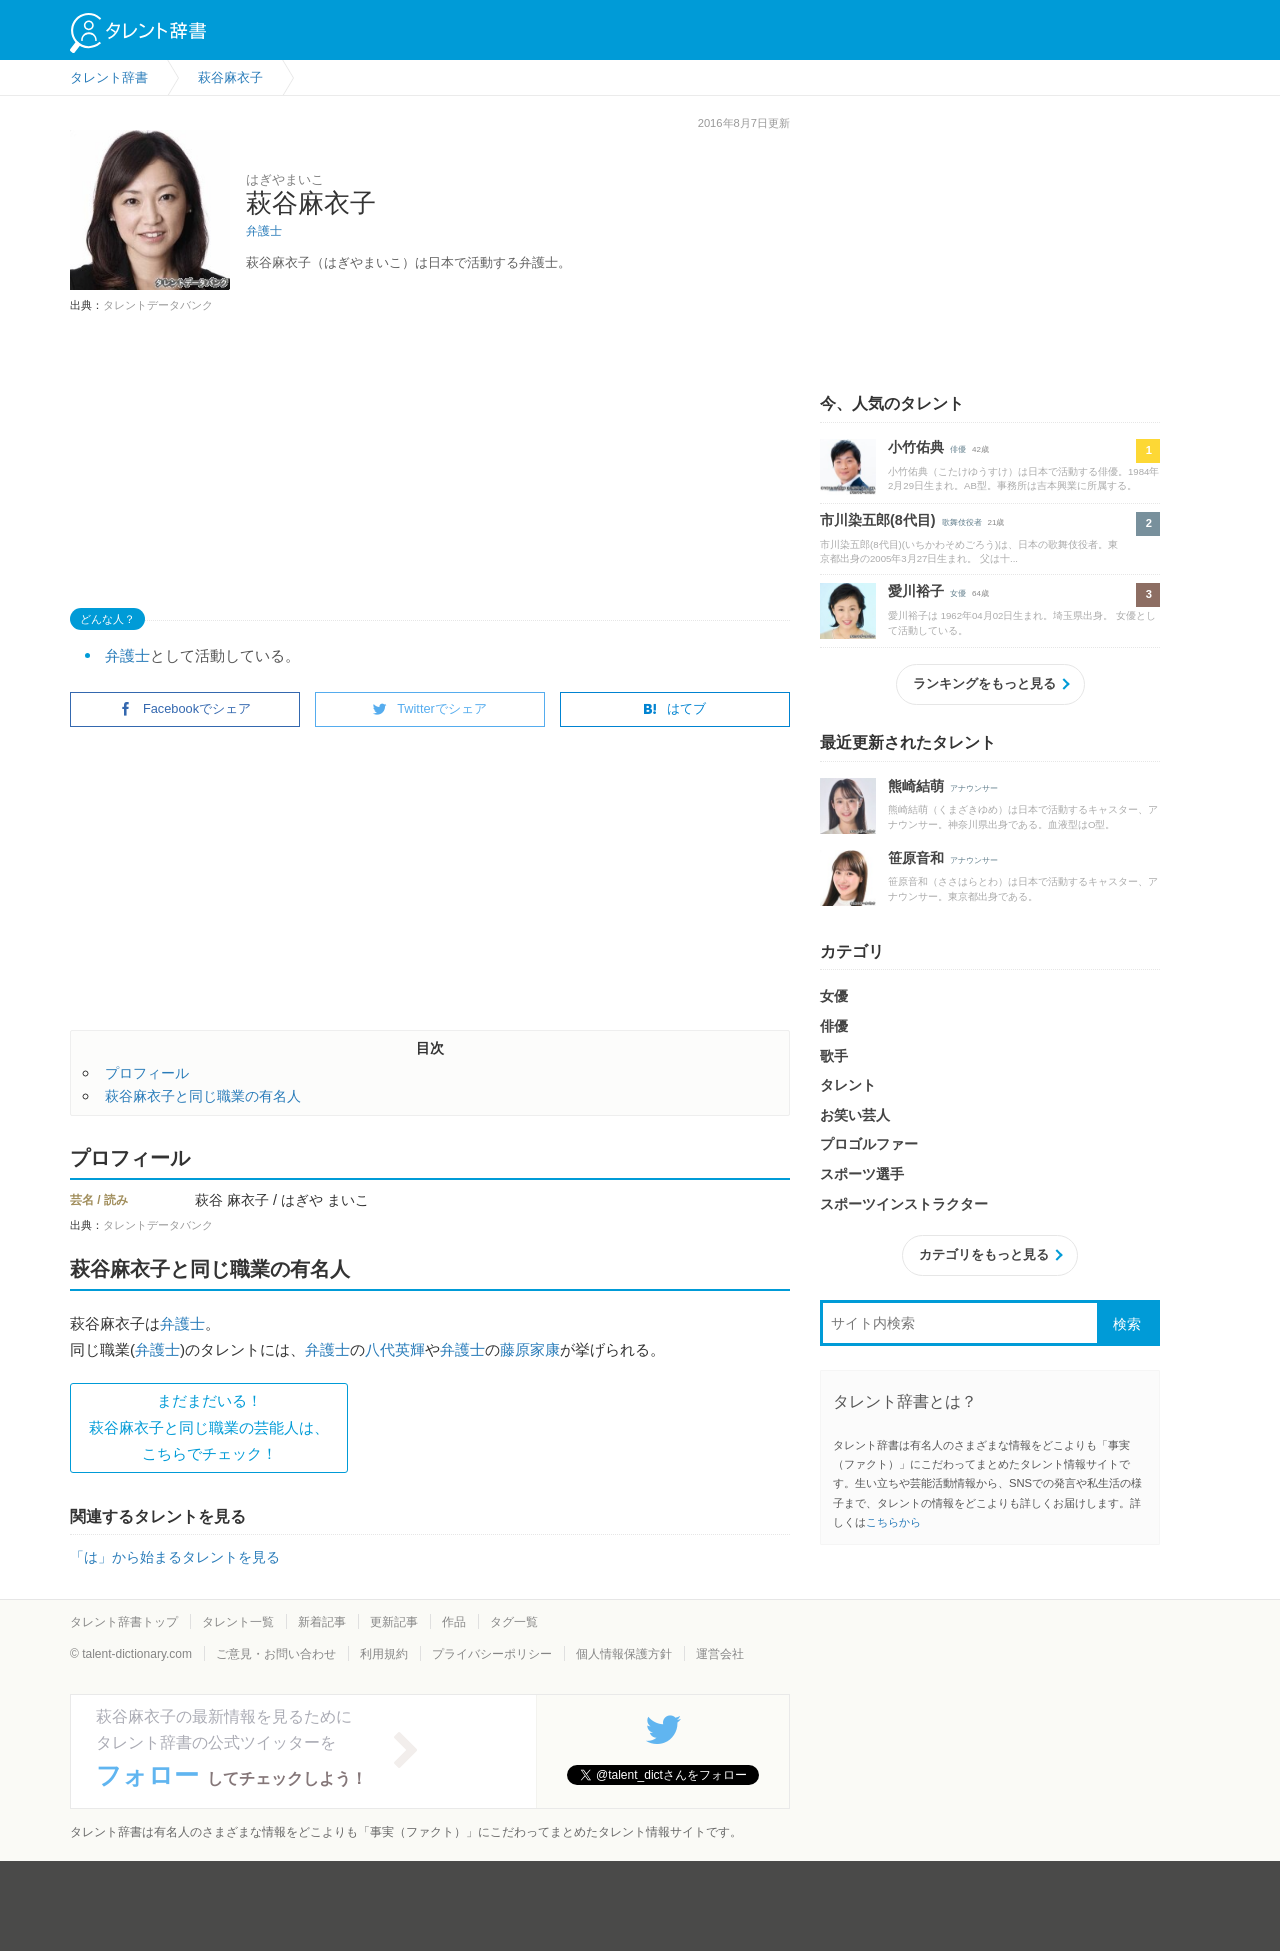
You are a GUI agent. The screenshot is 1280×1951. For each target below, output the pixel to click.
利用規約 (384, 1654)
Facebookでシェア (185, 708)
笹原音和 (916, 858)
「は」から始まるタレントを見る (175, 1557)
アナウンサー (974, 788)
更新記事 (394, 1622)
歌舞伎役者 (962, 522)
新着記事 (322, 1622)
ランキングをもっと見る (984, 683)
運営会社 (720, 1654)
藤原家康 (530, 1349)
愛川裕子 (916, 591)
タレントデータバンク (158, 305)
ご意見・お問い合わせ (276, 1654)
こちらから (893, 1522)
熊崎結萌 (916, 786)
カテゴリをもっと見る (984, 1254)
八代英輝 (395, 1349)
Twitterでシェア (430, 708)
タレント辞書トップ (124, 1622)
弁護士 (264, 231)
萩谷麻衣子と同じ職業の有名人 (203, 1096)
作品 (454, 1622)
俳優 (958, 449)
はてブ (674, 708)
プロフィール (147, 1073)
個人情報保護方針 (624, 1654)
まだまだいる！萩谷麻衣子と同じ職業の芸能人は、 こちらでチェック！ (209, 1427)
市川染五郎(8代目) (878, 520)
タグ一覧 (514, 1622)
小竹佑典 (916, 447)
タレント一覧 (238, 1622)
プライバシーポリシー (492, 1654)
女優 (958, 593)
